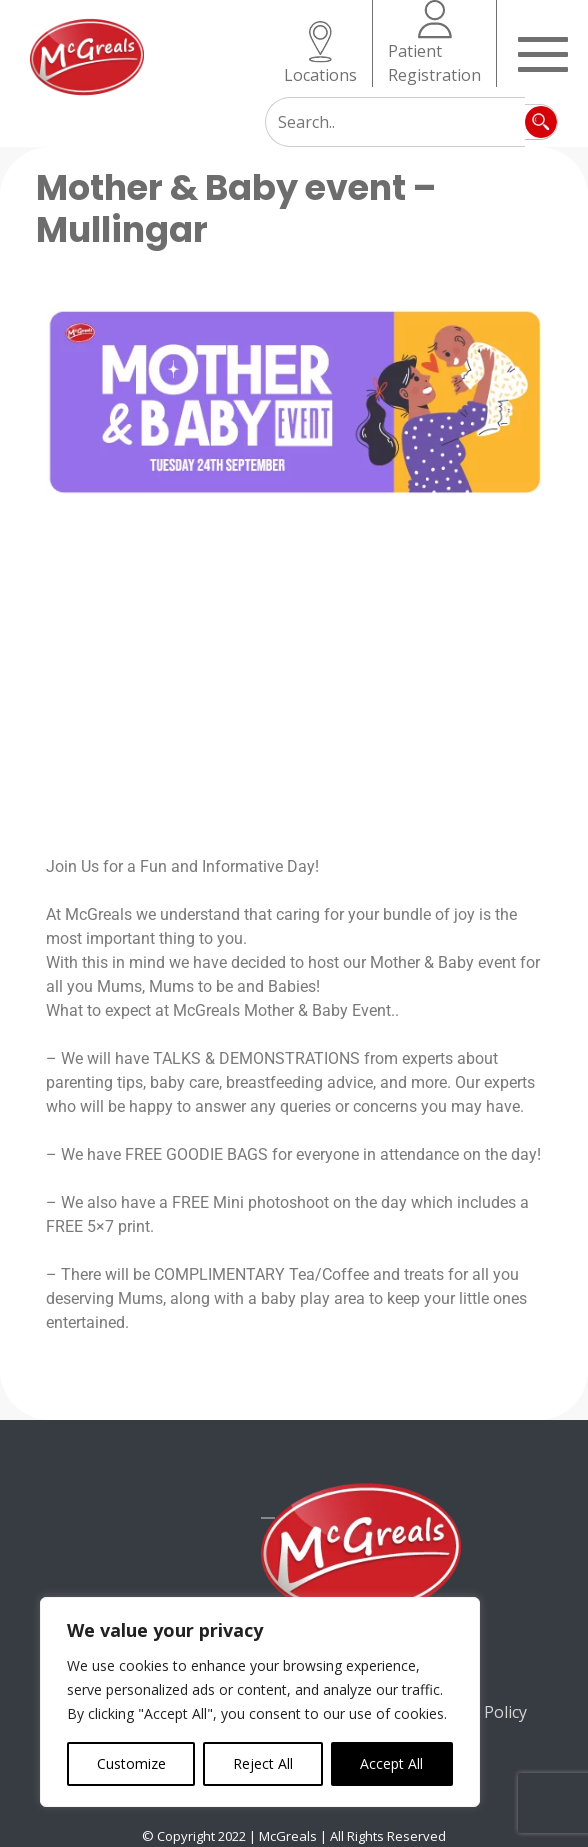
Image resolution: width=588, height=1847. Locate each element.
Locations (320, 53)
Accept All (391, 1763)
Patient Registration (434, 43)
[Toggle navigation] (543, 52)
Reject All (263, 1763)
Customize (131, 1763)
